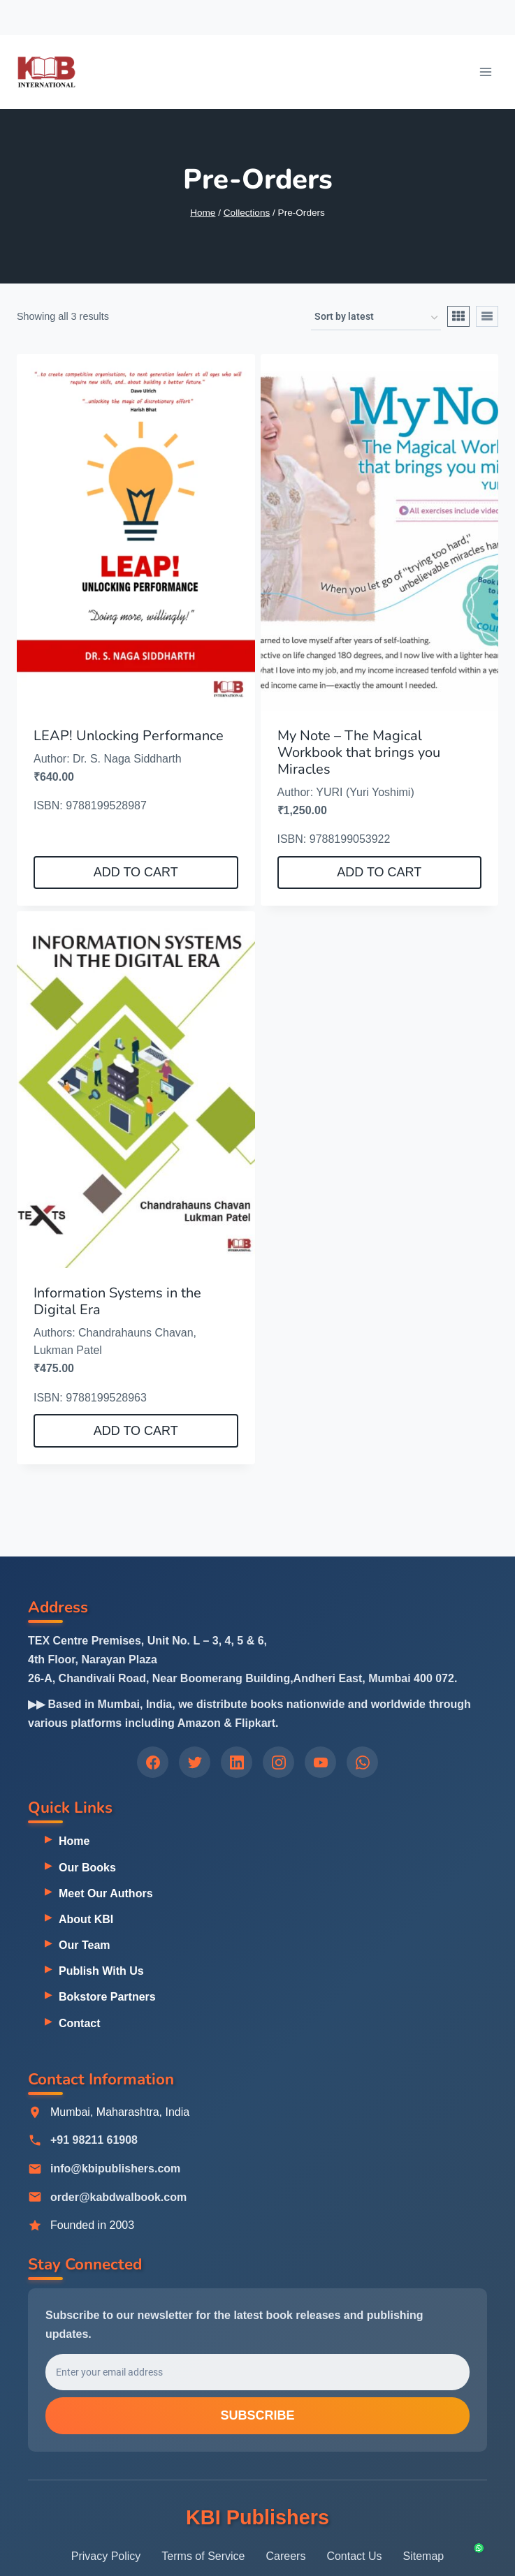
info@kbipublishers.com (115, 2169)
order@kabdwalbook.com (118, 2197)
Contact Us (354, 2556)
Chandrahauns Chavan (136, 1333)
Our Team (84, 1945)
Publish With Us (101, 1971)
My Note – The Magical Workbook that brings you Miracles (358, 752)
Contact (80, 2023)
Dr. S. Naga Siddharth (127, 759)
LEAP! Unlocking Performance (129, 735)
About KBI (86, 1919)
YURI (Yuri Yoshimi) (365, 792)
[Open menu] (485, 71)
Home (74, 1842)
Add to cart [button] (136, 872)
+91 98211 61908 (94, 2141)
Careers (285, 2556)
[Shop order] (376, 318)
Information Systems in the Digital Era (117, 1301)
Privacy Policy (106, 2556)
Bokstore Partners (107, 1997)
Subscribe (257, 2417)
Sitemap (423, 2556)
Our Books (87, 1868)
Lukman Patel (68, 1350)
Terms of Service (203, 2556)
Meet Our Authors (106, 1893)
